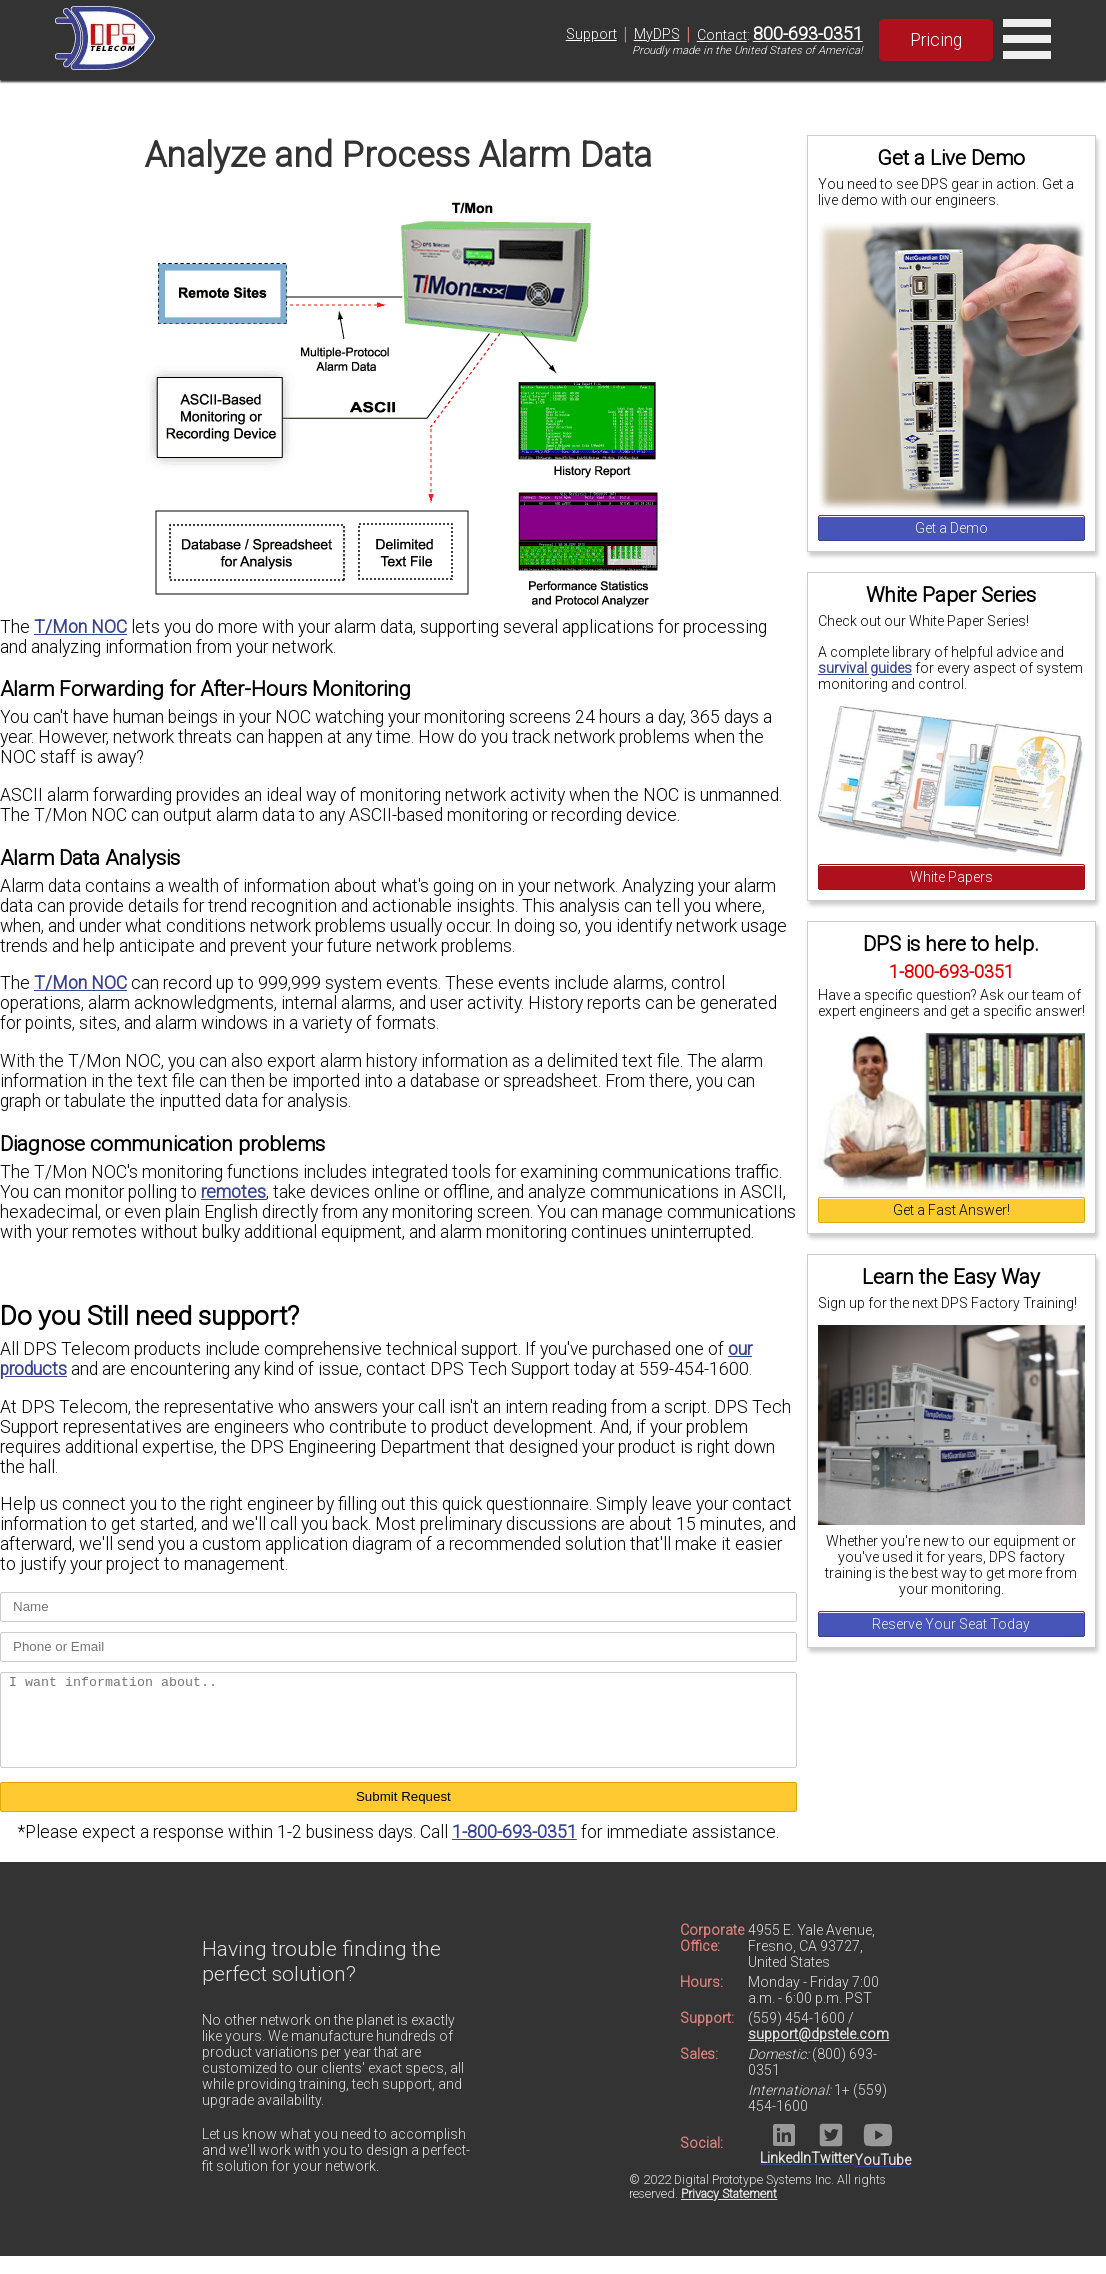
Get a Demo (951, 528)
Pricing (936, 40)
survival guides (865, 668)
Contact (722, 35)
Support (591, 34)
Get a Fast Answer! (951, 1210)
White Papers (951, 877)
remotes (233, 1192)
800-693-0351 (808, 34)
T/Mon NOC (80, 627)
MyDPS (657, 34)
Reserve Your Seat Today (951, 1624)
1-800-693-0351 (514, 1850)
